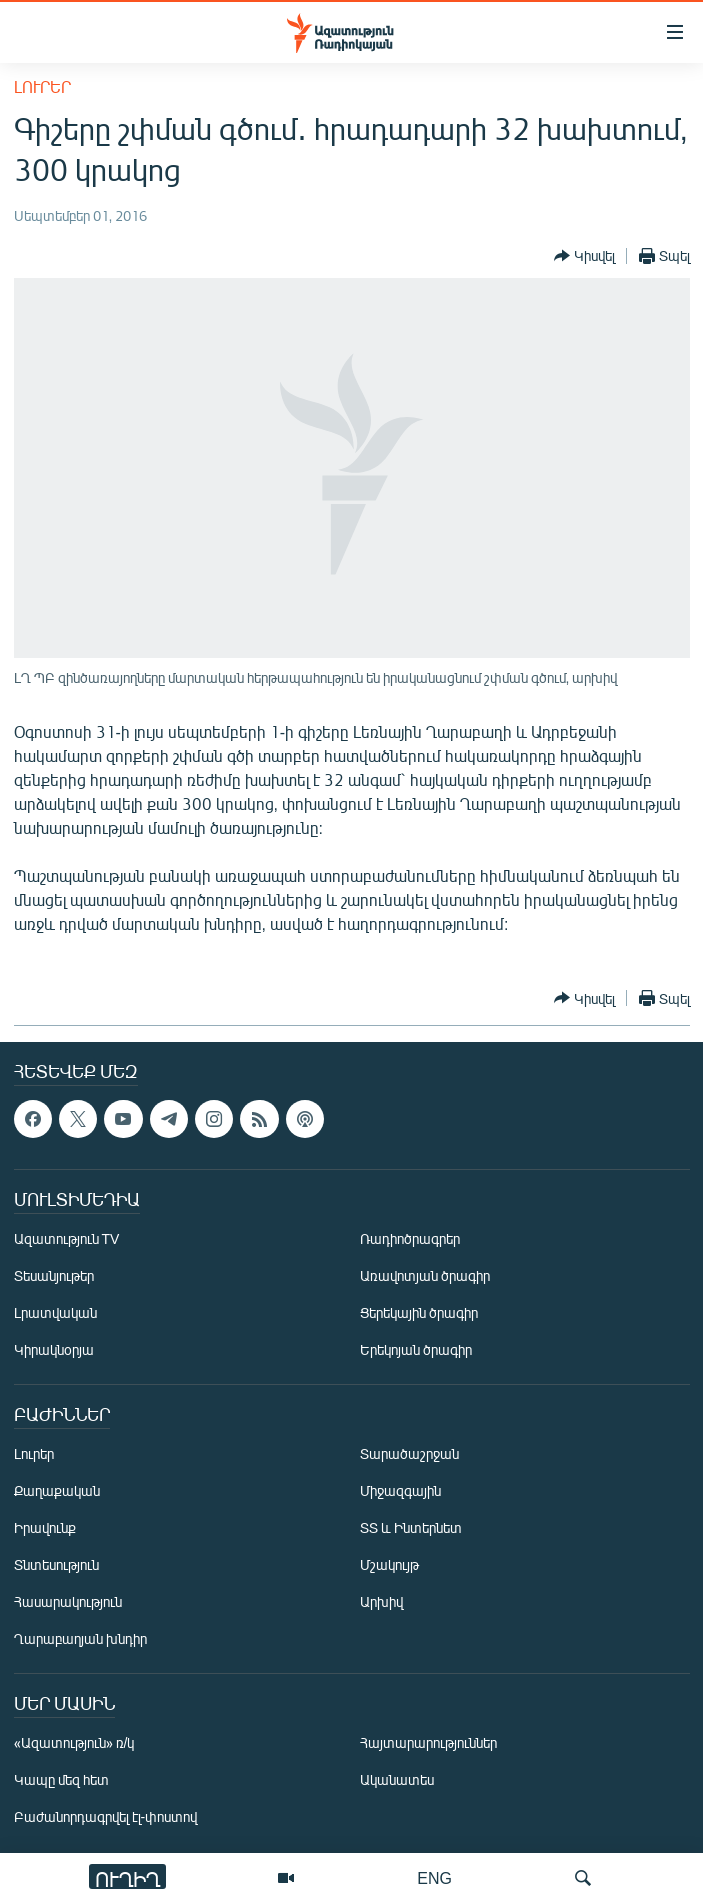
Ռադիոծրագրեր (410, 1238)
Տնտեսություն (56, 1564)
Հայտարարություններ (428, 1742)
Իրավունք (45, 1527)
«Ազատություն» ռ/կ (74, 1742)
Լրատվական (55, 1312)
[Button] (584, 256)
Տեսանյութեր (54, 1275)
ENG (434, 1877)
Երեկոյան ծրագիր (416, 1349)
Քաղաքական (57, 1490)
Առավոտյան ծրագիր (425, 1275)
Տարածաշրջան (409, 1453)
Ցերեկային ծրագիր (419, 1312)
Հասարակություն (68, 1601)
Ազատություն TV (67, 1238)
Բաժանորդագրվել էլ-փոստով (106, 1816)
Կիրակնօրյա (54, 1349)
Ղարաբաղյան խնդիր (80, 1638)
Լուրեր (42, 86)
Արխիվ (381, 1601)
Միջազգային (400, 1490)
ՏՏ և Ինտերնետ (411, 1527)
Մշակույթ (389, 1564)
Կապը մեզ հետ (61, 1779)
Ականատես (397, 1779)
